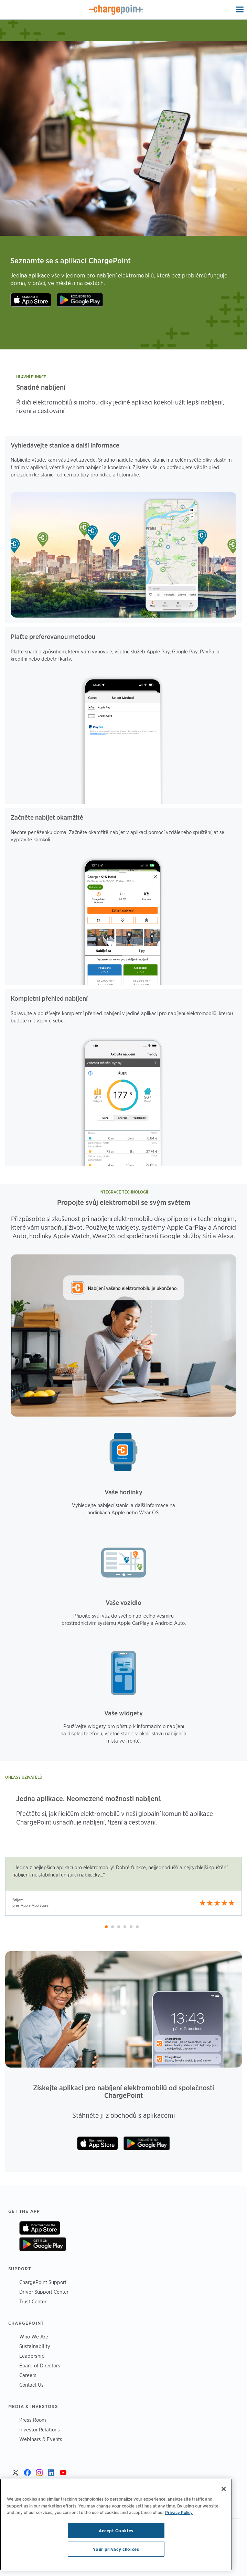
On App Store (39, 2228)
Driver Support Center (43, 2292)
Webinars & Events (40, 2439)
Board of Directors (39, 2365)
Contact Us (31, 2385)
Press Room (32, 2420)
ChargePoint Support (42, 2282)
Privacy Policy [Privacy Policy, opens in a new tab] (179, 2512)
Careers (27, 2375)
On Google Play (42, 2244)
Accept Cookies (116, 2530)
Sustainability (34, 2346)
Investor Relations (39, 2429)
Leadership (32, 2356)
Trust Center (32, 2301)
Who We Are (33, 2336)
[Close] (223, 2488)
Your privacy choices (116, 2549)
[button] (106, 1926)
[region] (116, 2524)
